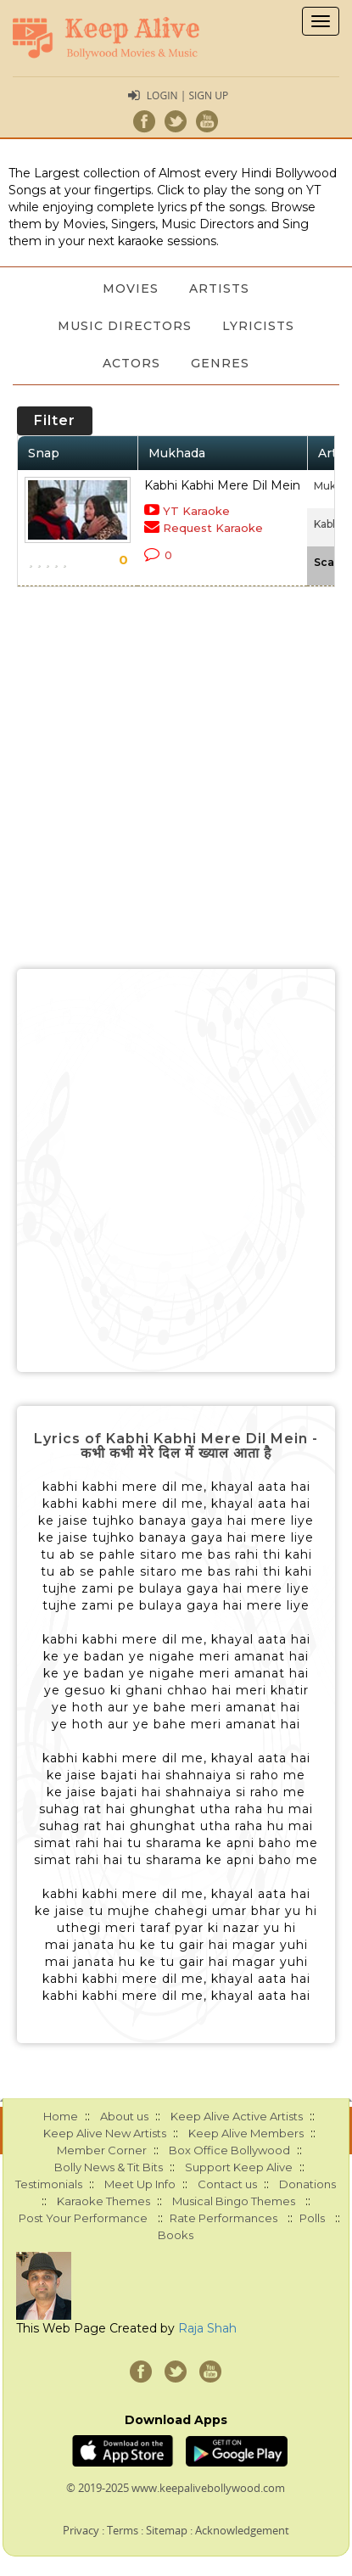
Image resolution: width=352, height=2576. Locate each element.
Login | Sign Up (187, 95)
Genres (220, 363)
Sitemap (166, 2530)
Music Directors (125, 325)
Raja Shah (207, 2328)
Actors (131, 363)
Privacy (81, 2530)
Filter (54, 420)
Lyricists (258, 325)
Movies (131, 288)
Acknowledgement (242, 2530)
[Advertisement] (176, 1170)
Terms (122, 2530)
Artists (219, 288)
